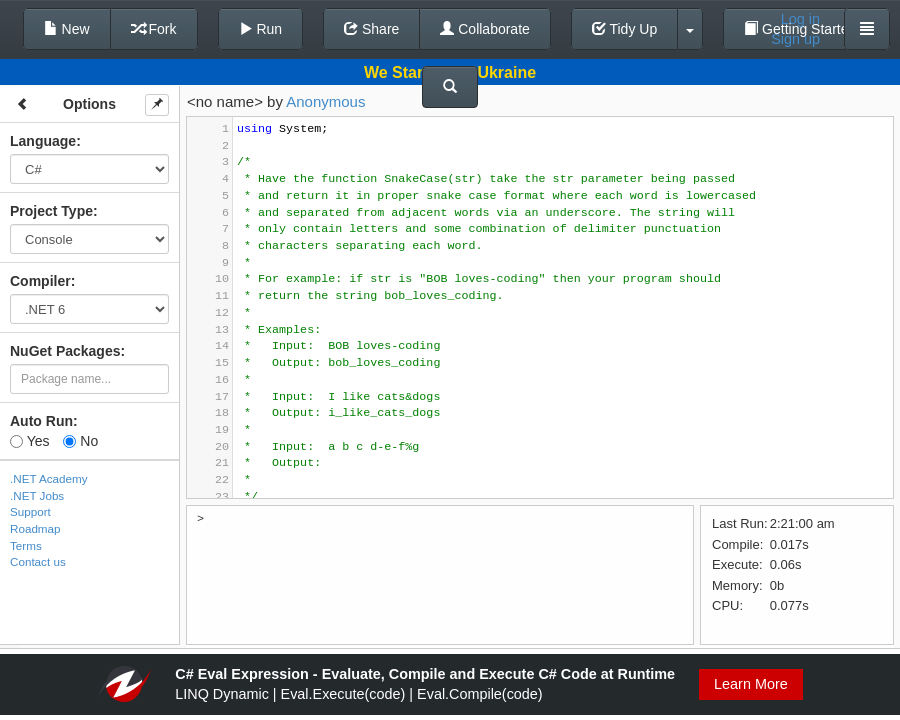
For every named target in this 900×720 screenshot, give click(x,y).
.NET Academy (49, 478)
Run (261, 29)
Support (30, 511)
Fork (154, 29)
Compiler (40, 281)
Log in (800, 19)
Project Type (51, 211)
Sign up (795, 39)
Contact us (38, 561)
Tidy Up (624, 29)
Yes (29, 441)
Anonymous (325, 101)
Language (43, 141)
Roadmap (35, 528)
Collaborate (485, 29)
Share (371, 29)
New (67, 29)
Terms (26, 545)
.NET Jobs (37, 495)
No (80, 441)
